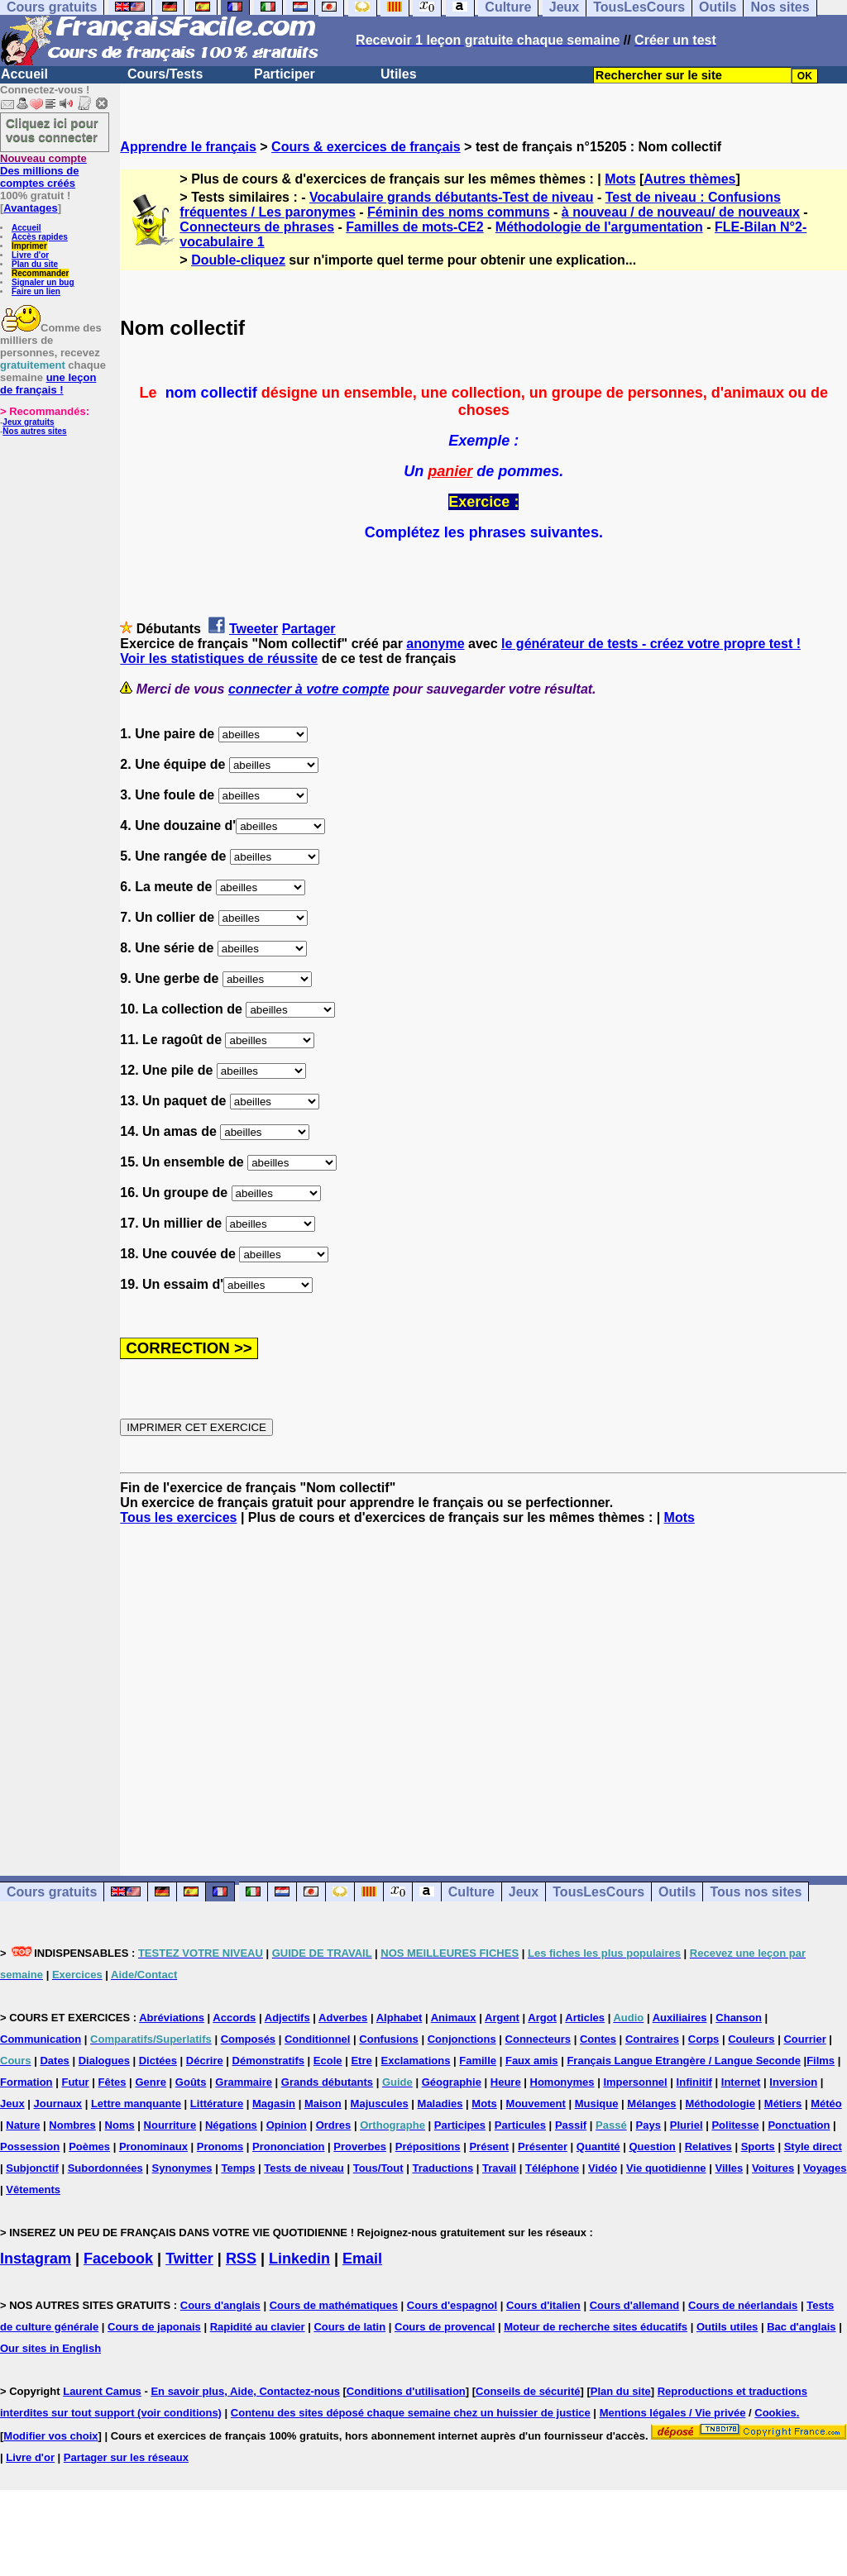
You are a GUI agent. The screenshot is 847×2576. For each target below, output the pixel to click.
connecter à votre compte (309, 689)
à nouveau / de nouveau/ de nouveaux (681, 212)
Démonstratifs (268, 2060)
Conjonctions (462, 2039)
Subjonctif (32, 2168)
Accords (234, 2017)
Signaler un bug (43, 282)
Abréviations (171, 2017)
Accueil (24, 74)
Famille (477, 2060)
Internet (741, 2082)
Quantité (598, 2146)
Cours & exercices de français (366, 147)
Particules (520, 2125)
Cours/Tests (165, 74)
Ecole (327, 2060)
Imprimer (29, 245)
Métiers (783, 2103)
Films (820, 2060)
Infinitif (694, 2082)
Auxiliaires (680, 2017)
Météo (826, 2103)
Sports (758, 2146)
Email (362, 2258)
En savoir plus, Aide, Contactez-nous (245, 2391)
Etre (361, 2060)
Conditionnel (317, 2039)
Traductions (442, 2168)
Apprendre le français (188, 147)
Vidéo (602, 2168)
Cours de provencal (445, 2327)
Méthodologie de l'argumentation (599, 227)
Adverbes (342, 2017)
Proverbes (359, 2146)
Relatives (708, 2146)
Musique (597, 2103)
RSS (241, 2258)
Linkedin (299, 2258)
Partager (309, 629)
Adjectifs (287, 2017)
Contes (598, 2039)
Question (652, 2146)
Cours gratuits (52, 1892)
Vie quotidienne (666, 2168)
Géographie (451, 2082)
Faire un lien (36, 291)
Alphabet (399, 2017)
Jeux (523, 1892)
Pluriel (686, 2125)
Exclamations (416, 2060)
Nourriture (170, 2125)
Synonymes (182, 2168)
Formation (26, 2082)
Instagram (35, 2258)
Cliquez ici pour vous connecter (52, 130)
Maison (323, 2103)
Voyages (825, 2168)
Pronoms (220, 2146)
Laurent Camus (102, 2391)
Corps (704, 2039)
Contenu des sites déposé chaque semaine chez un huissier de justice (411, 2413)
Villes (729, 2168)
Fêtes (112, 2082)
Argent (502, 2017)
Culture (471, 1892)
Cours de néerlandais (742, 2305)
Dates (54, 2060)
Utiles (398, 74)
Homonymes (562, 2082)
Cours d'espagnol (452, 2305)
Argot (542, 2017)
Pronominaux (153, 2146)
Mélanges (651, 2103)
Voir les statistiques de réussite (219, 658)
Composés (248, 2039)
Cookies (775, 2413)
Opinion (286, 2125)
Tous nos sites (756, 1892)
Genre (150, 2082)
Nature (23, 2125)
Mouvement (536, 2103)
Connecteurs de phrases (256, 227)
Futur (75, 2082)
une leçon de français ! (48, 383)
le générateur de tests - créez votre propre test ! (651, 644)
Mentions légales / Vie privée (673, 2413)
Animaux (453, 2017)
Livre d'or (30, 255)
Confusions (389, 2039)
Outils (677, 1892)
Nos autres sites (34, 431)
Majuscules (380, 2103)
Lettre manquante (136, 2103)
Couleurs (751, 2039)
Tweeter (253, 629)
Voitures (773, 2168)
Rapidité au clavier (257, 2327)
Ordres (334, 2125)
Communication (40, 2039)
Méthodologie (720, 2103)
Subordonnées (105, 2168)
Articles (585, 2017)
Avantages (30, 208)
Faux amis (531, 2060)
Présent (489, 2146)
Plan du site (35, 264)
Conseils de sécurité (528, 2391)
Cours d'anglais (220, 2305)
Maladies (440, 2103)
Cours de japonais (154, 2327)
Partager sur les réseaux (126, 2457)
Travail (499, 2168)
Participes (460, 2125)
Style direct (813, 2146)
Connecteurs (538, 2039)
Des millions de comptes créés (43, 170)
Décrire (204, 2060)
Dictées (158, 2060)
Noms (120, 2125)
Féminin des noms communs (458, 212)
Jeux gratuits (28, 422)
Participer (284, 74)
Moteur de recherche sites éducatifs (595, 2327)
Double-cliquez (238, 260)
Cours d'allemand (635, 2305)
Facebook (118, 2258)
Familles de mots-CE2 (414, 227)
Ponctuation (799, 2125)
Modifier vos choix (50, 2436)
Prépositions (428, 2146)
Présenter (542, 2146)
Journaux (58, 2103)
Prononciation (288, 2146)
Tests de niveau (304, 2168)
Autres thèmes (689, 179)
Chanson (738, 2017)
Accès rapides (40, 236)
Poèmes (89, 2146)
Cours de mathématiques (334, 2305)
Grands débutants (327, 2082)
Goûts (191, 2082)
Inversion (793, 2082)
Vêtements (33, 2189)
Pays (648, 2125)
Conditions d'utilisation (406, 2391)
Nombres (72, 2125)
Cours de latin (349, 2327)
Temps (238, 2168)
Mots (620, 179)
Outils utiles (727, 2327)
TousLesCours (598, 1892)
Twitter (189, 2258)
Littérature (216, 2103)
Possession (30, 2146)
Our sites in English (50, 2348)
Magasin (273, 2103)
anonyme (435, 644)
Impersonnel (635, 2082)
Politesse (734, 2125)
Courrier (804, 2039)
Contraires (652, 2039)
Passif (570, 2125)
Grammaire (243, 2082)
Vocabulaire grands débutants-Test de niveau (451, 197)
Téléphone (552, 2168)
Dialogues (104, 2060)
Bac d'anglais (801, 2327)
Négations (231, 2125)
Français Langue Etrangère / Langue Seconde (683, 2060)
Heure (505, 2082)
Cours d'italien (543, 2305)
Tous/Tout (378, 2168)
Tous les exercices (178, 1517)
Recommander (40, 273)
